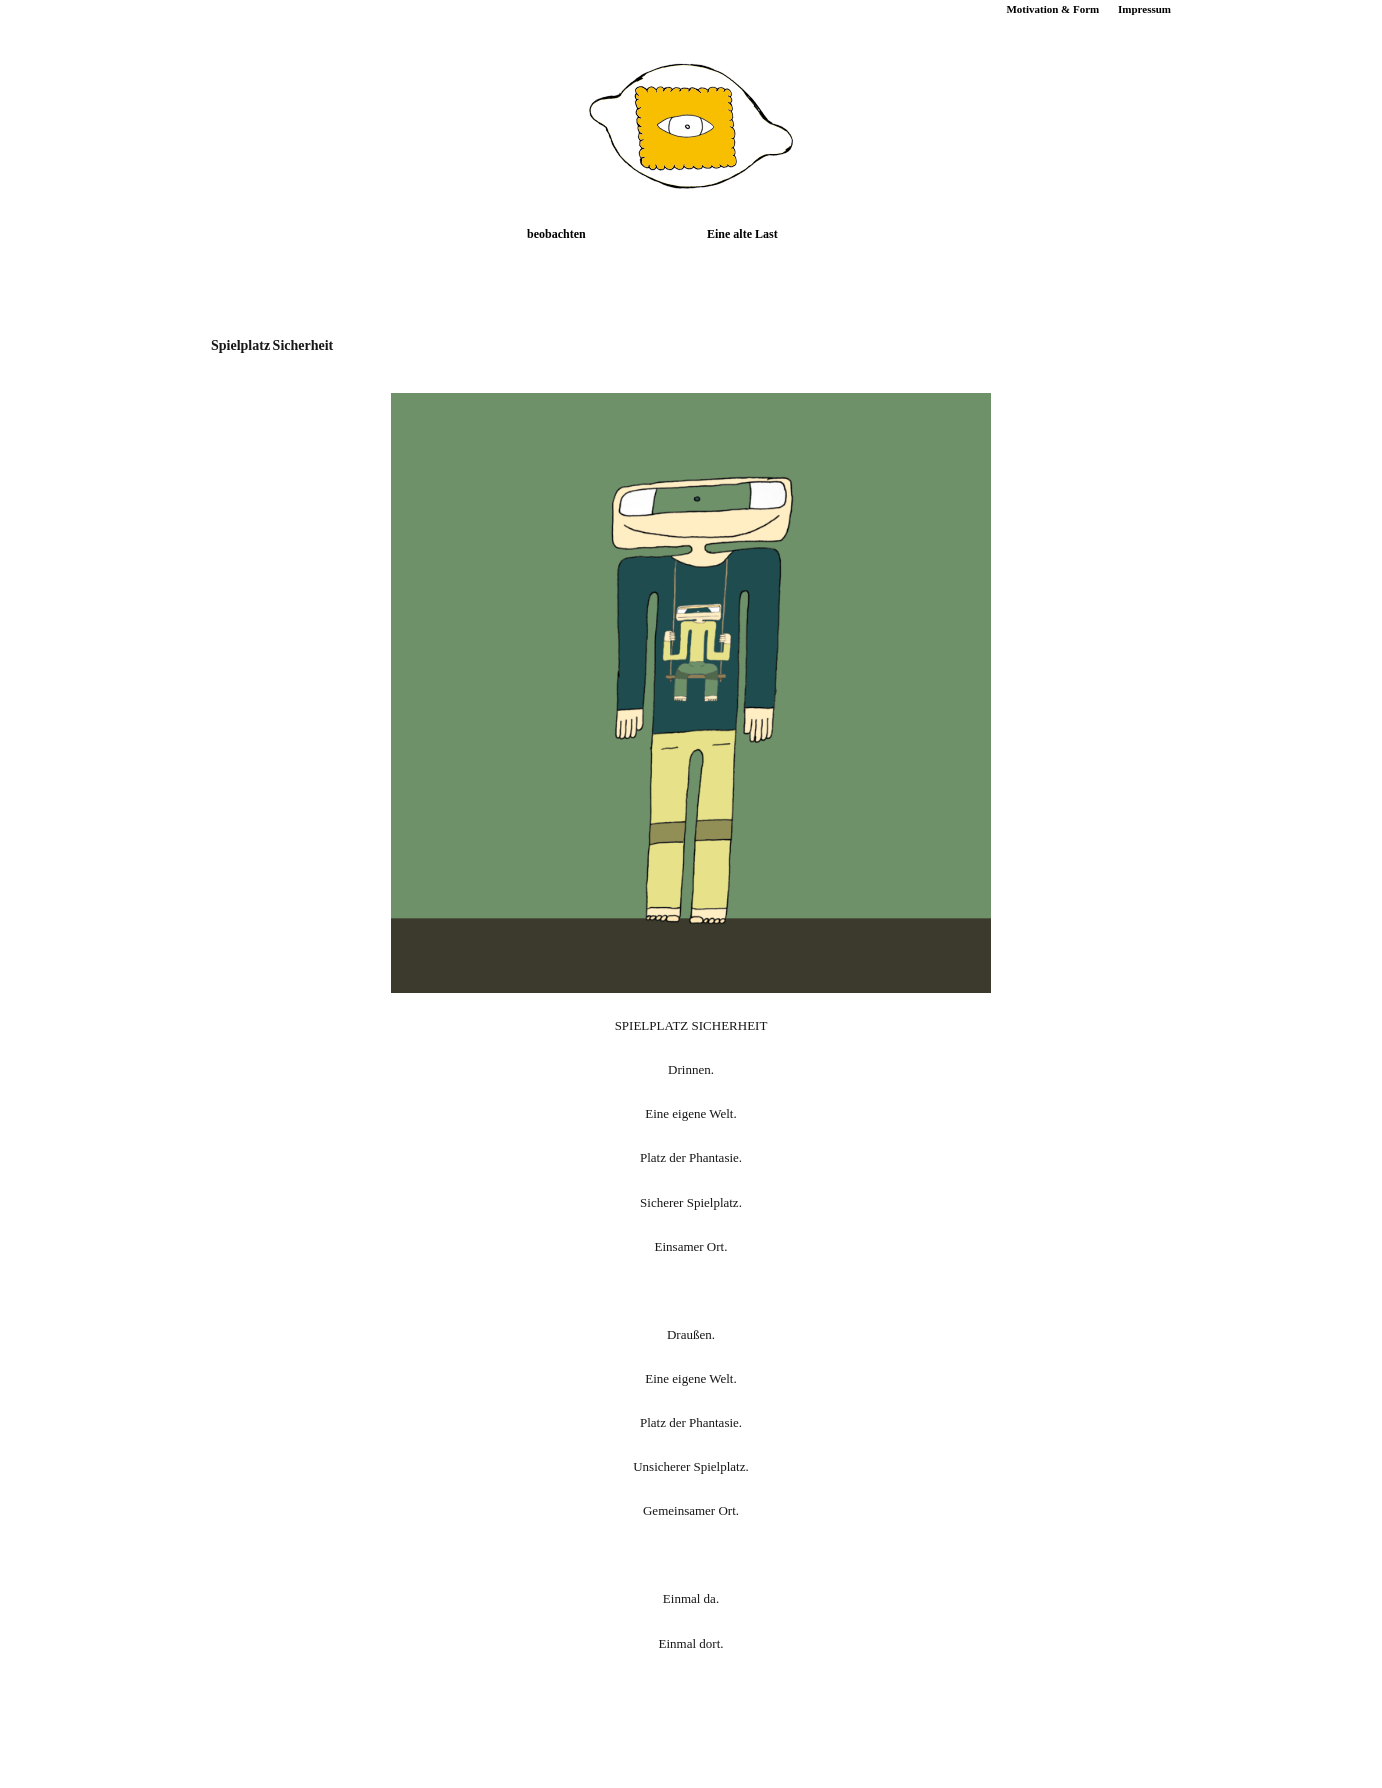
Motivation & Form (1052, 9)
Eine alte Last (742, 234)
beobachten (556, 234)
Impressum (1144, 9)
